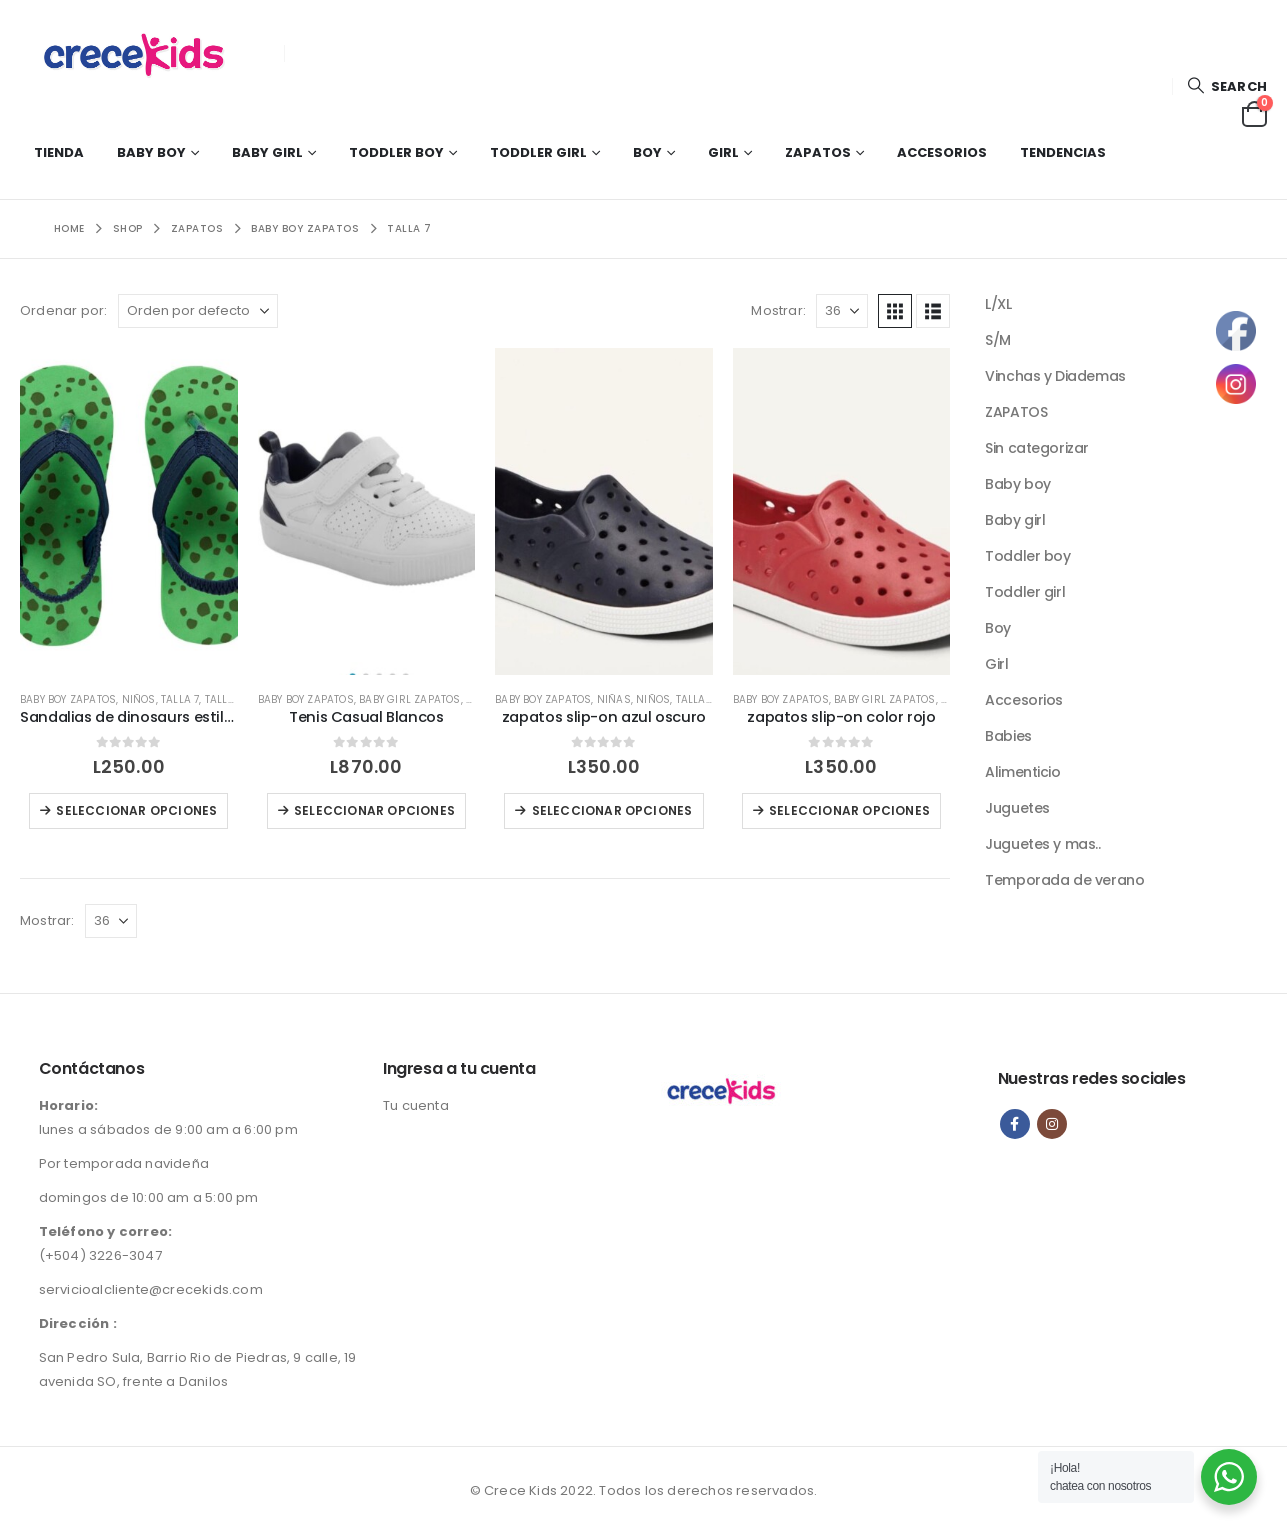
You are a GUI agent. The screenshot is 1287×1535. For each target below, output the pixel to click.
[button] (1227, 86)
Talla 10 (698, 699)
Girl (723, 152)
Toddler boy (396, 152)
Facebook (1015, 1124)
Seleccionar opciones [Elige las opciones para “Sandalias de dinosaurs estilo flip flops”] (136, 810)
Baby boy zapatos (68, 699)
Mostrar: (778, 310)
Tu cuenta (416, 1105)
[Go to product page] (129, 511)
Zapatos (818, 152)
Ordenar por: (63, 310)
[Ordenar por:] (198, 311)
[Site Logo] (145, 53)
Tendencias (1063, 152)
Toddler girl (538, 152)
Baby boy (151, 152)
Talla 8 (225, 699)
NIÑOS (139, 699)
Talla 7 (180, 699)
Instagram (1052, 1124)
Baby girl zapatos (409, 699)
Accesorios (942, 152)
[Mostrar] (842, 311)
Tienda (59, 152)
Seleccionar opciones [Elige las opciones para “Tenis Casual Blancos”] (374, 810)
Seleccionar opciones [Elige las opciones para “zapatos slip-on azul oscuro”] (612, 810)
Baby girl (267, 152)
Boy (647, 152)
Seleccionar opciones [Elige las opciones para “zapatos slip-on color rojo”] (849, 810)
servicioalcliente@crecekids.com (151, 1289)
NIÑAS (614, 699)
